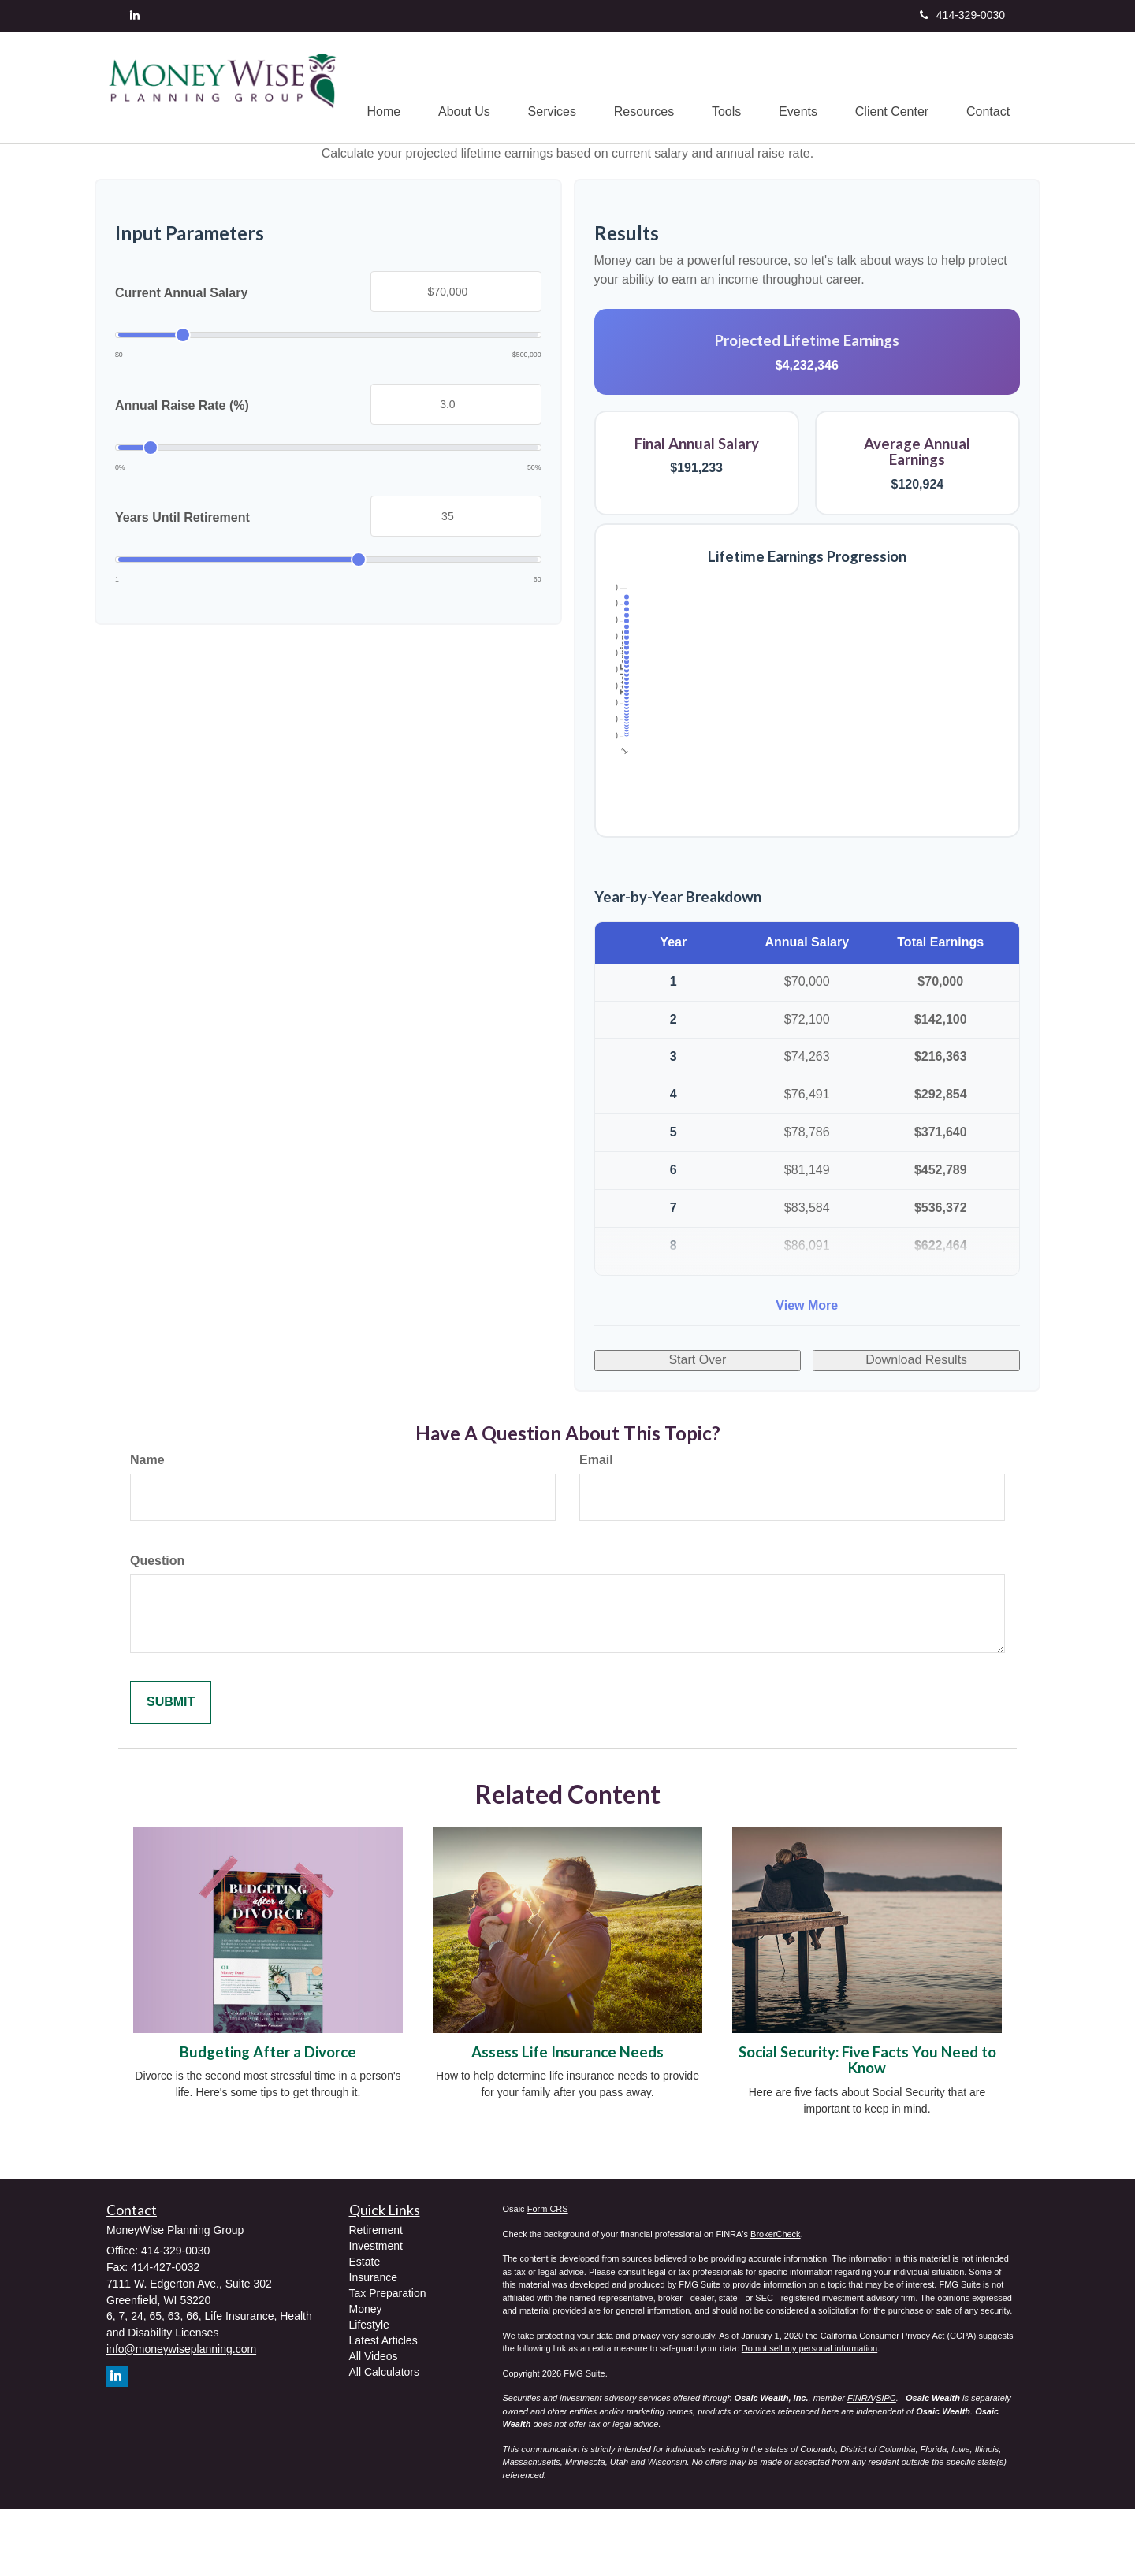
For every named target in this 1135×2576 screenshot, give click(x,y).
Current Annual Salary (181, 359)
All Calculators (384, 2439)
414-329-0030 (962, 15)
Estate (365, 2328)
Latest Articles (383, 2407)
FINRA (860, 2465)
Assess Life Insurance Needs (567, 2119)
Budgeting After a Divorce (268, 2119)
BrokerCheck (775, 2300)
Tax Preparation (387, 2360)
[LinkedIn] (135, 15)
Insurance (373, 2344)
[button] (455, 87)
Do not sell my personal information (809, 2415)
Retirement (376, 2297)
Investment (376, 2313)
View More (807, 1372)
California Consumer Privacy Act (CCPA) (899, 2402)
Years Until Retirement (182, 584)
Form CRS (547, 2275)
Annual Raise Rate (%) (182, 472)
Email (596, 1526)
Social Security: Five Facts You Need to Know (867, 2127)
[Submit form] (170, 1769)
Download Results (916, 1426)
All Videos (373, 2423)
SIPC (886, 2465)
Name (147, 1526)
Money (365, 2376)
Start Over (697, 1426)
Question (157, 1627)
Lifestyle (369, 2391)
